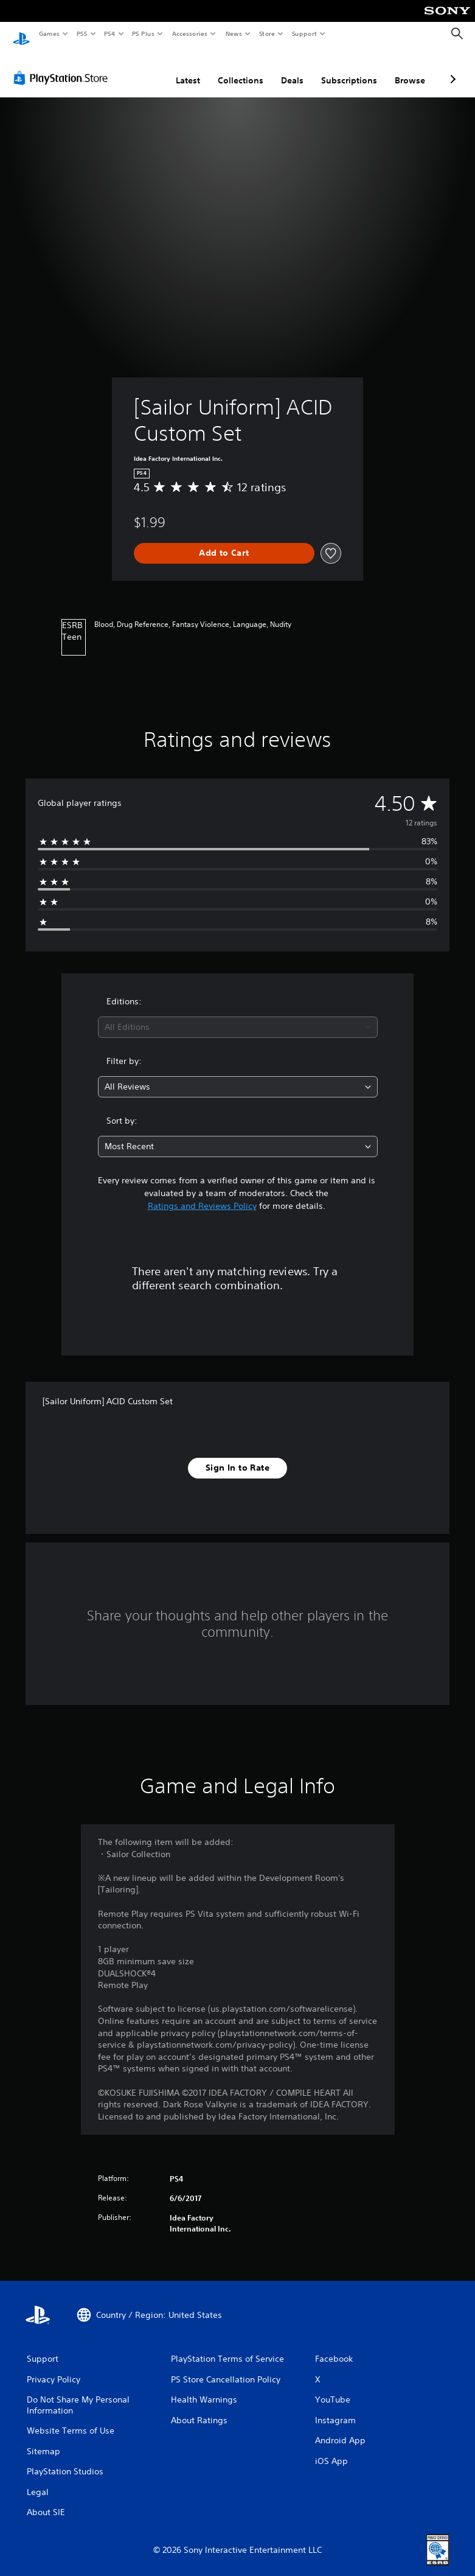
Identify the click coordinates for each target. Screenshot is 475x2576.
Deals (292, 68)
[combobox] (238, 1015)
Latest (188, 68)
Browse (410, 68)
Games (48, 33)
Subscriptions (349, 68)
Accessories (189, 33)
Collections (240, 68)
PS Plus (143, 33)
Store (266, 33)
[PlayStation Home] (21, 34)
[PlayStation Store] (63, 66)
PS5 (82, 33)
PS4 (109, 33)
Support (303, 33)
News (234, 33)
